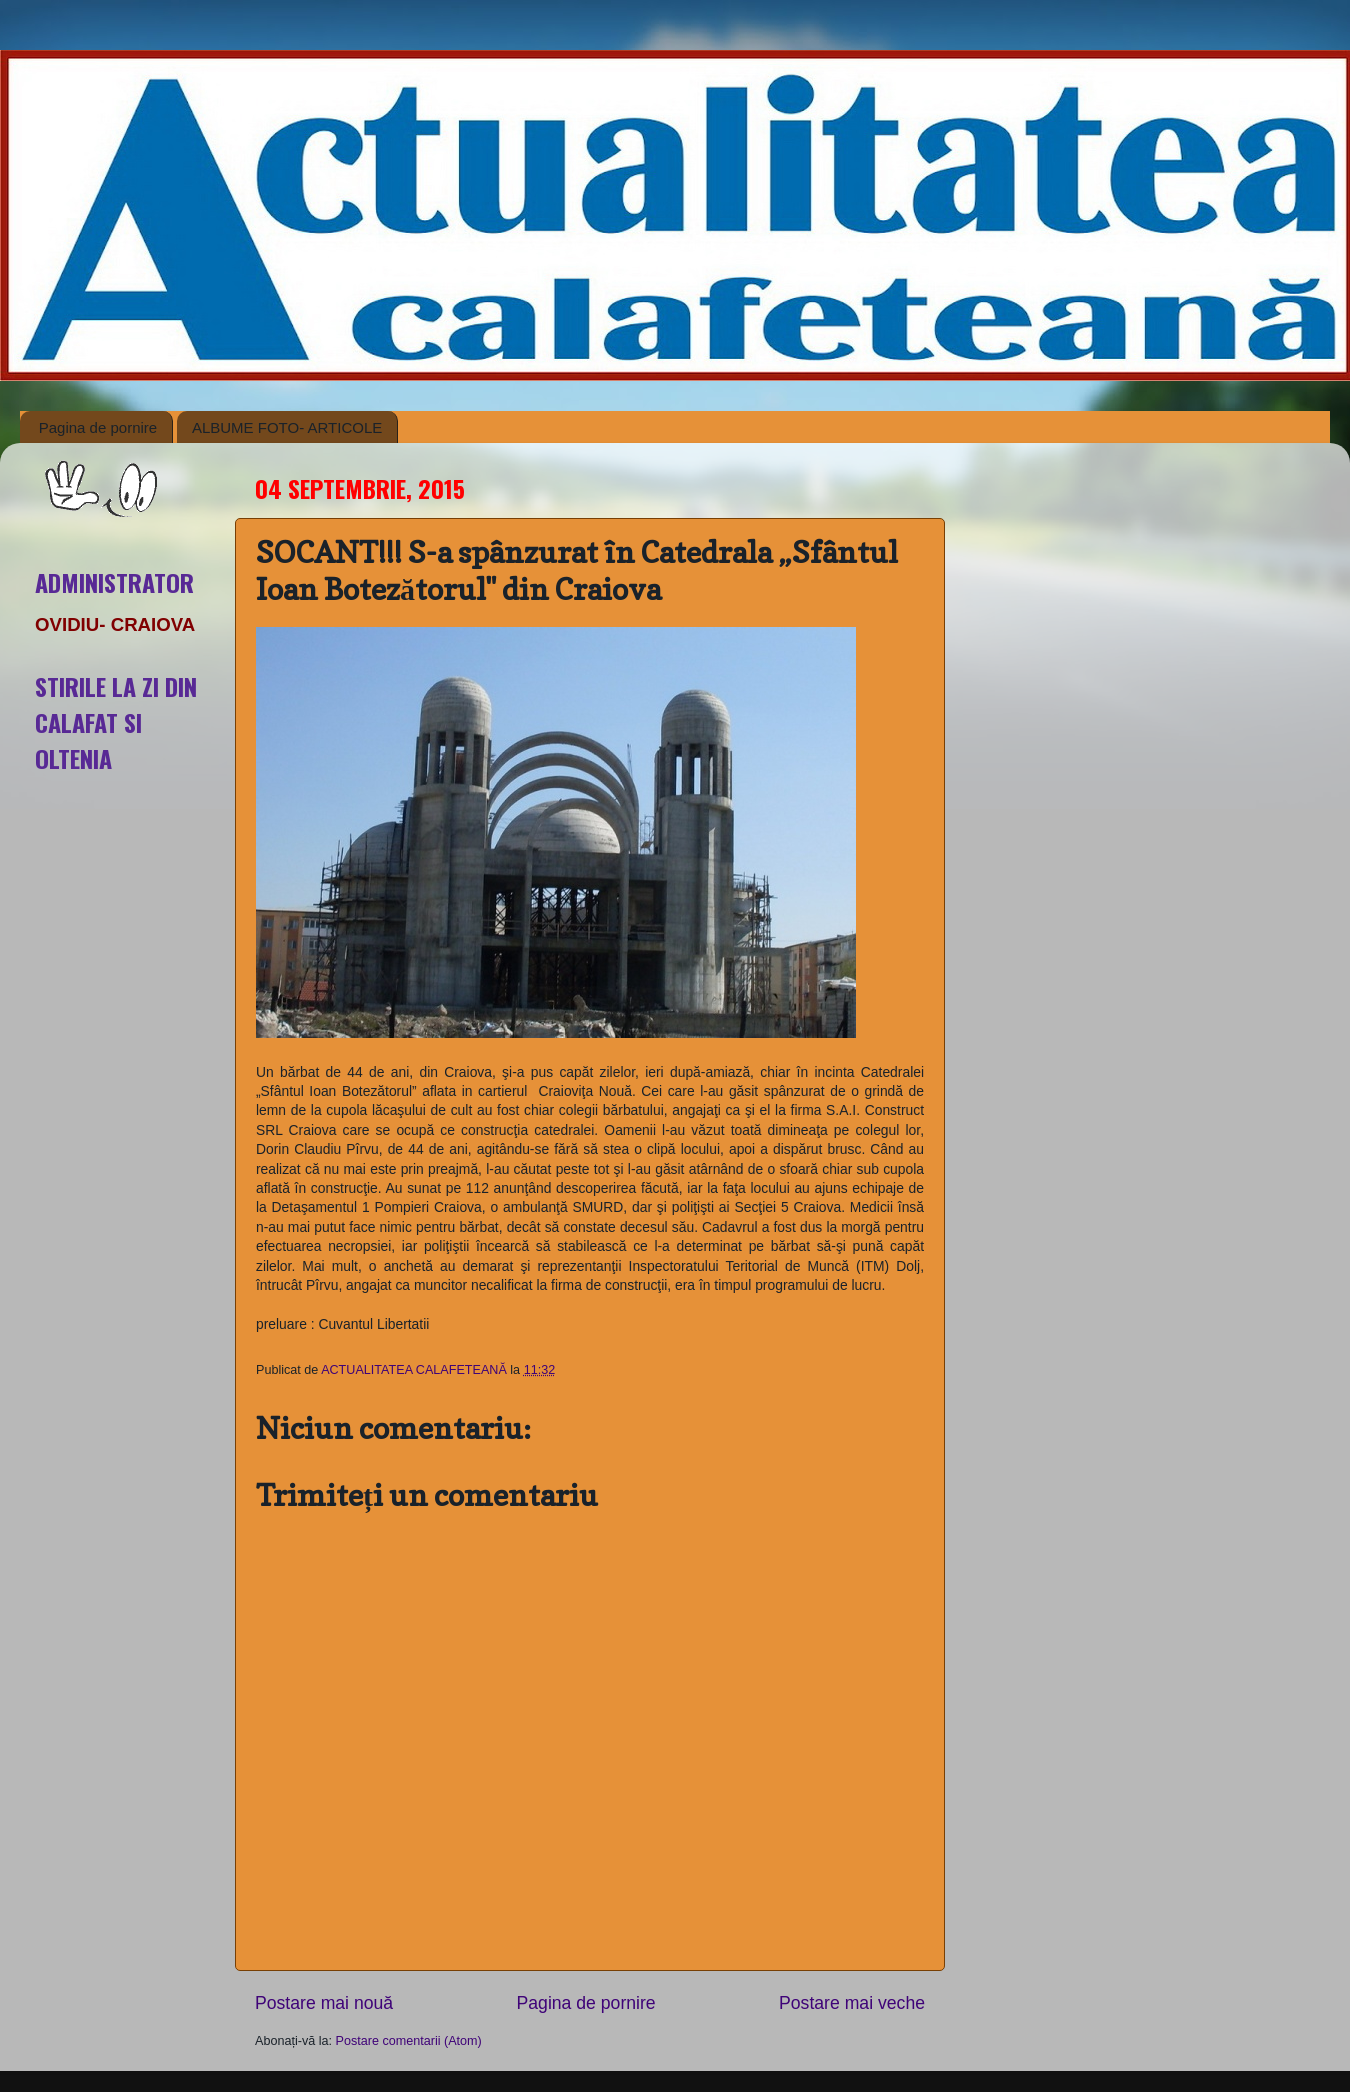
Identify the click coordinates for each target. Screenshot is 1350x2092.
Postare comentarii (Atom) (409, 2041)
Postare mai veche (852, 2003)
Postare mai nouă (324, 2003)
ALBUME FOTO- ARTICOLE (287, 427)
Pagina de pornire (98, 427)
